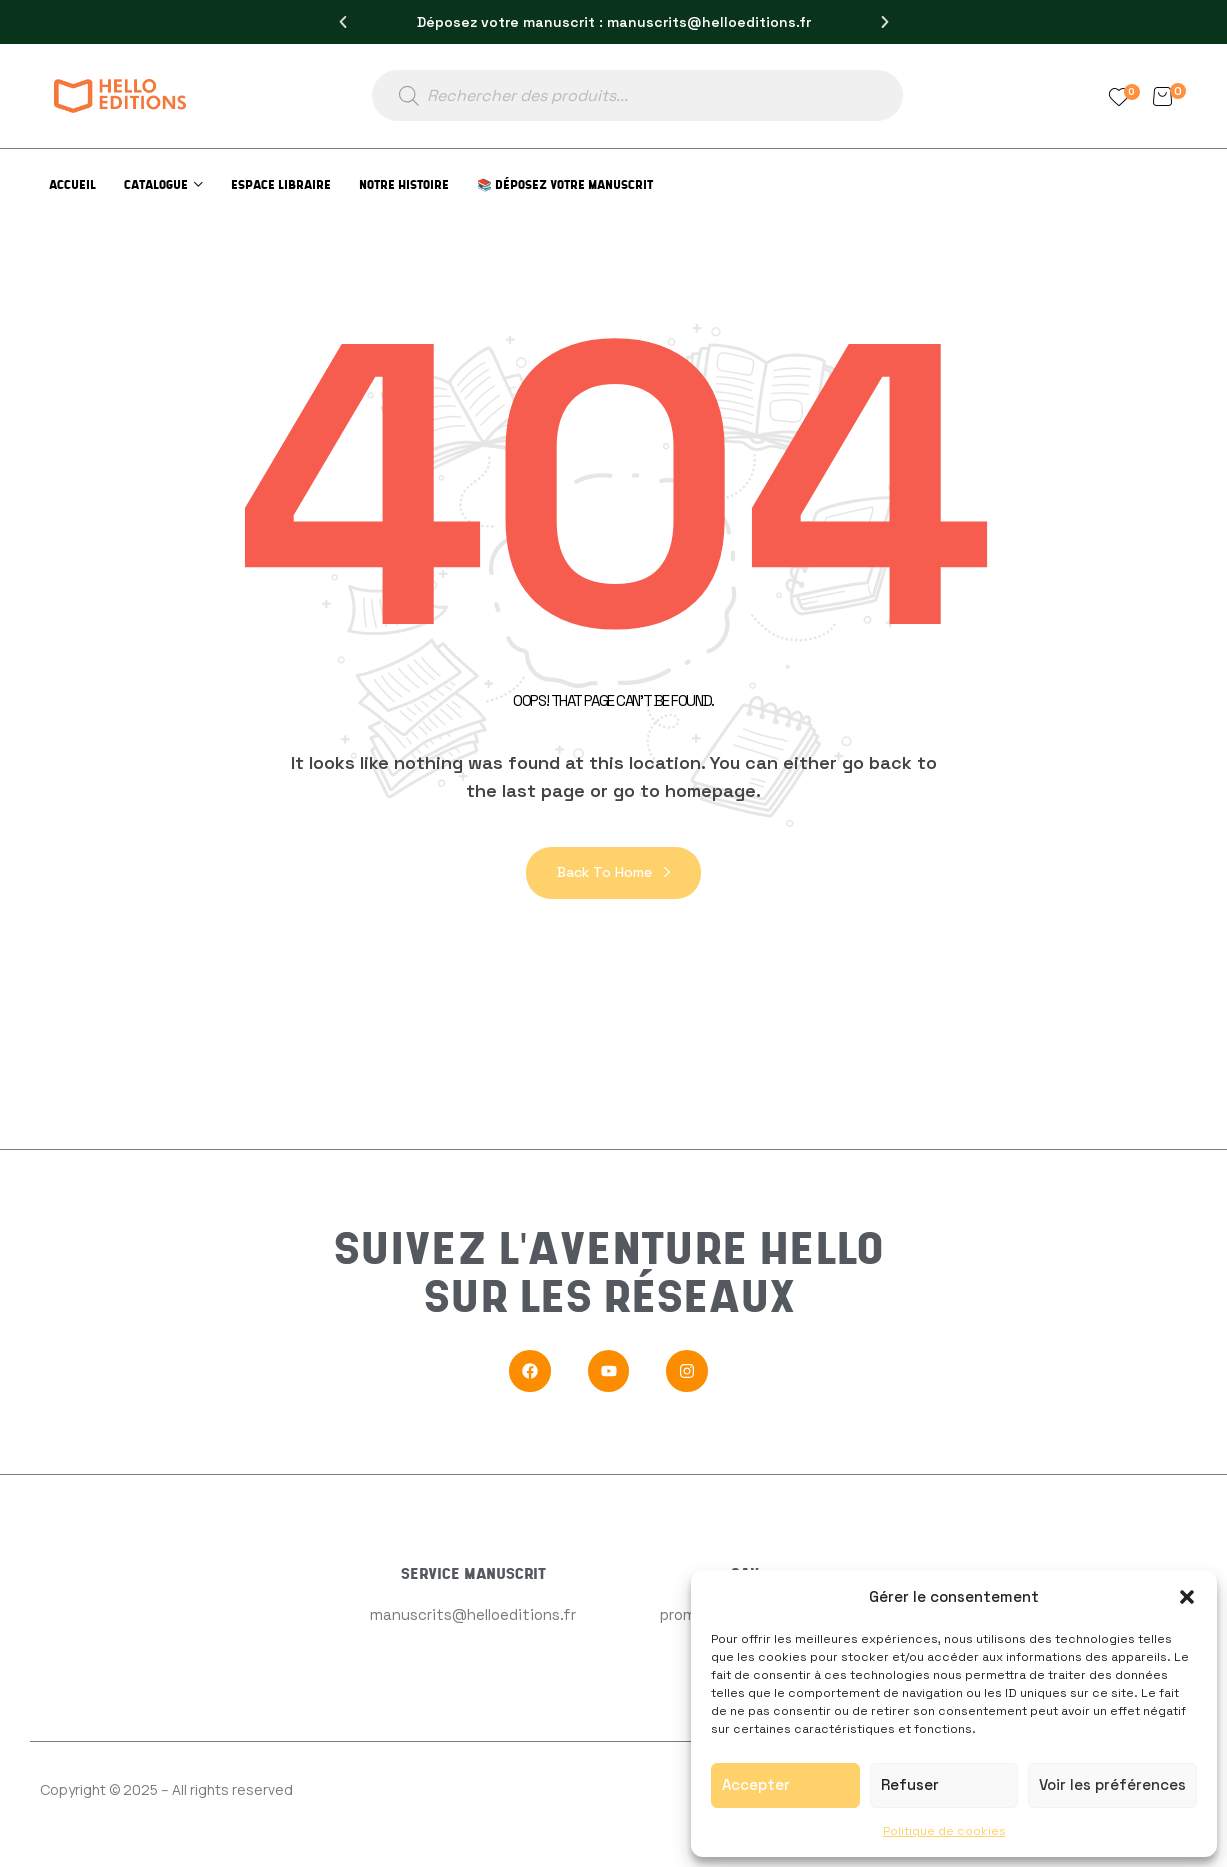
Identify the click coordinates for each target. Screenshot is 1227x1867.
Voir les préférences (1112, 1784)
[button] (1187, 1597)
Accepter (756, 1784)
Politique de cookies (944, 1831)
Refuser (910, 1784)
